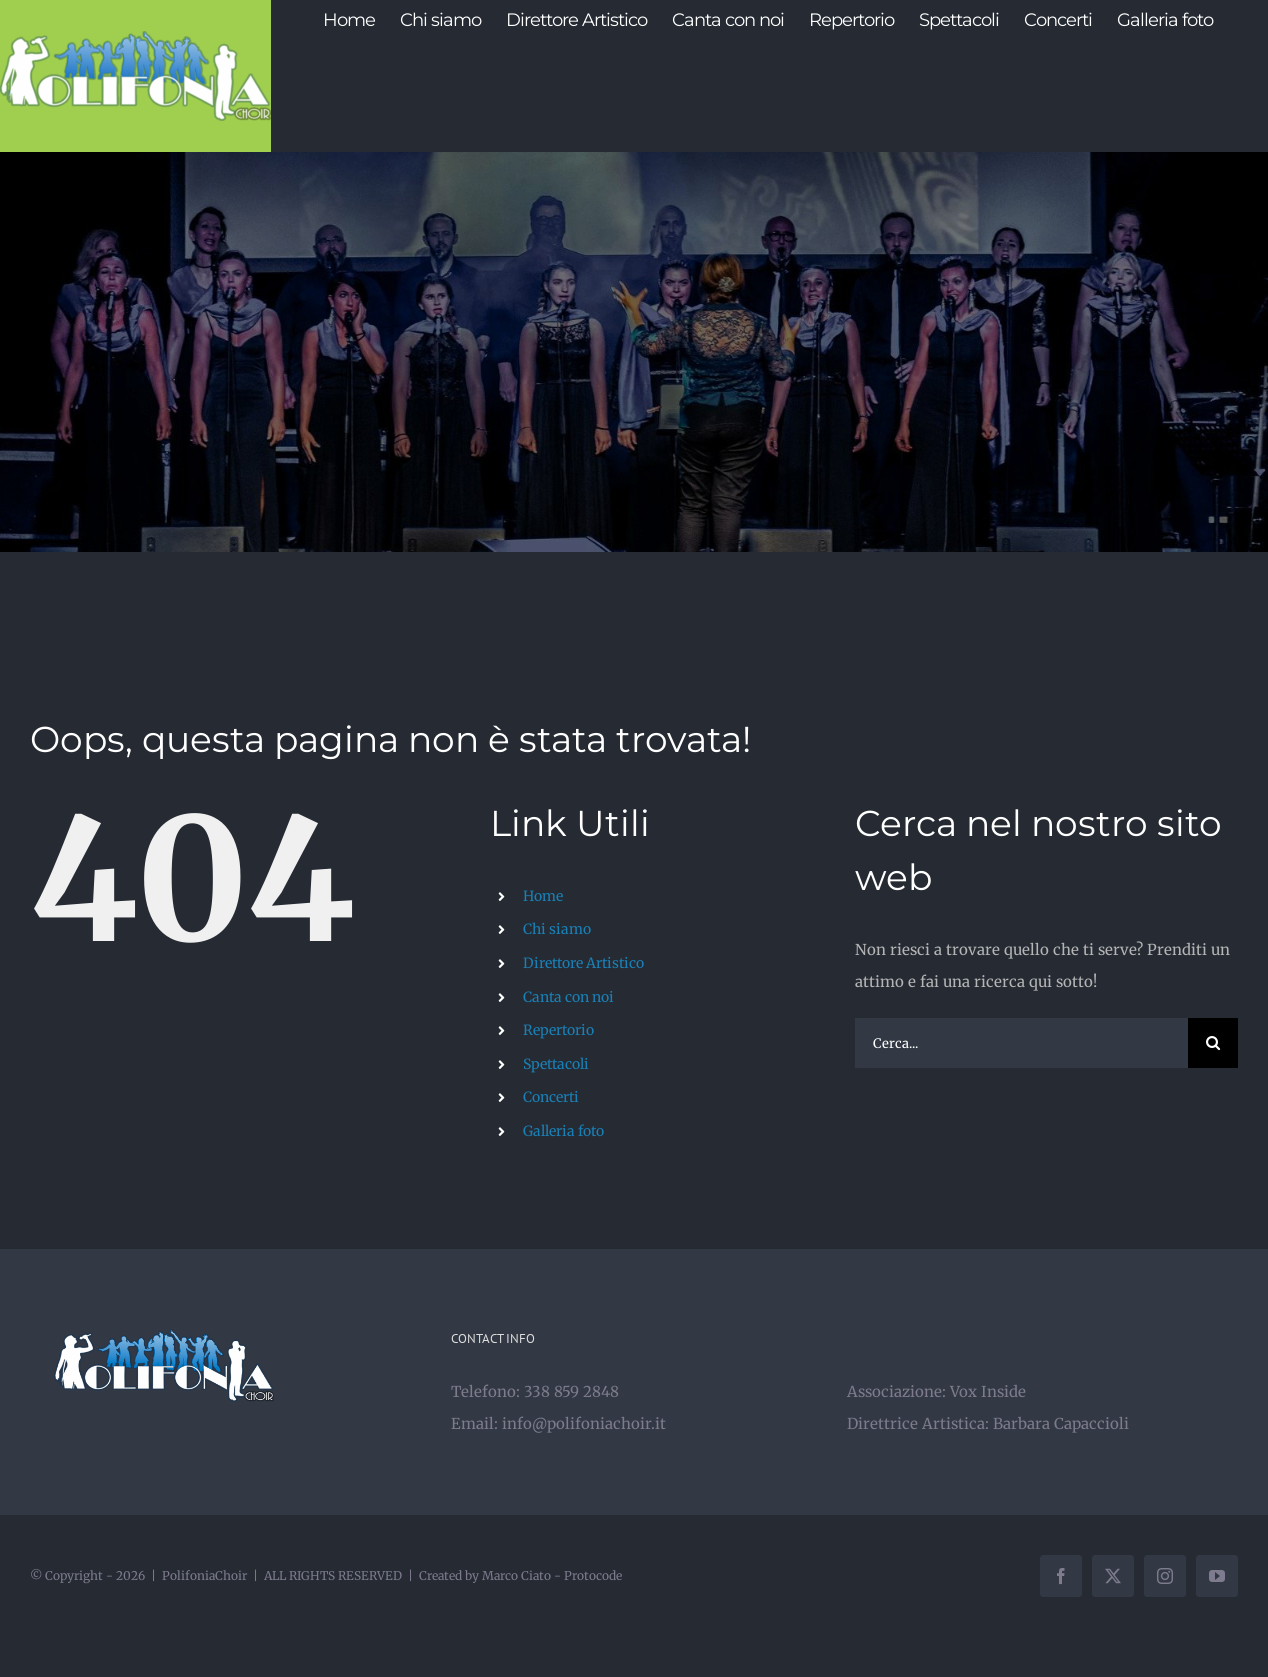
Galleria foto (563, 1131)
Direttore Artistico (583, 963)
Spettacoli (556, 1064)
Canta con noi (568, 997)
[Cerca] (1213, 1043)
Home (543, 896)
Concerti (551, 1097)
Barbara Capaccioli (1061, 1423)
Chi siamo (557, 929)
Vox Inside (988, 1391)
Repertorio (558, 1030)
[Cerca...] (1021, 1043)
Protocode (593, 1575)
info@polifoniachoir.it (584, 1423)
